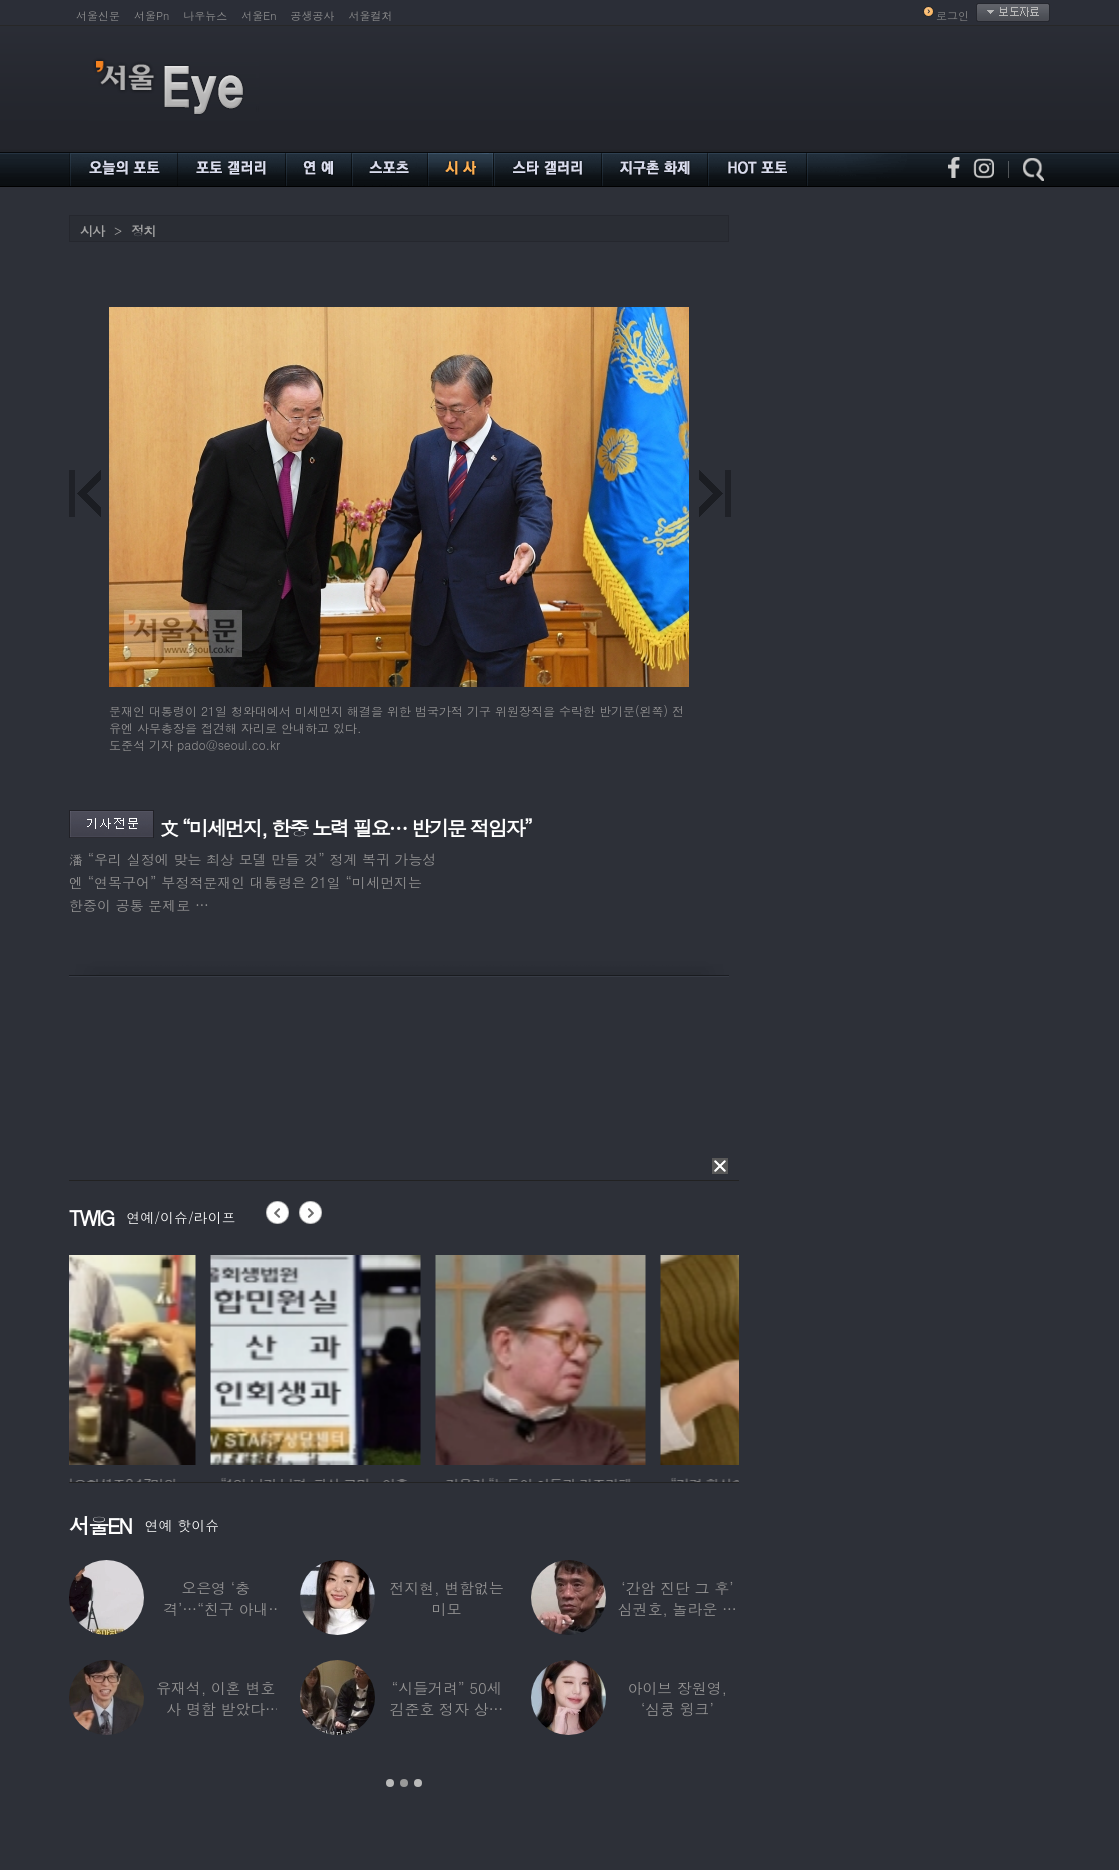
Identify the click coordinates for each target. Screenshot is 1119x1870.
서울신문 (98, 15)
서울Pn (151, 15)
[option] (174, 1357)
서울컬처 (371, 15)
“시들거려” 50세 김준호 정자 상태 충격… (447, 1708)
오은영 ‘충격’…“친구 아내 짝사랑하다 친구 (215, 1608)
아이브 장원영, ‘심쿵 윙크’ (677, 1698)
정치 (143, 230)
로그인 (952, 15)
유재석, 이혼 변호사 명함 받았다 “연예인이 (215, 1708)
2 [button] (404, 1783)
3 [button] (418, 1783)
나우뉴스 (205, 15)
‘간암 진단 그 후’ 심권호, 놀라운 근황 (677, 1608)
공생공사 (313, 15)
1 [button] (390, 1783)
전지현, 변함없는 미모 (446, 1598)
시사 (92, 230)
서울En (258, 15)
